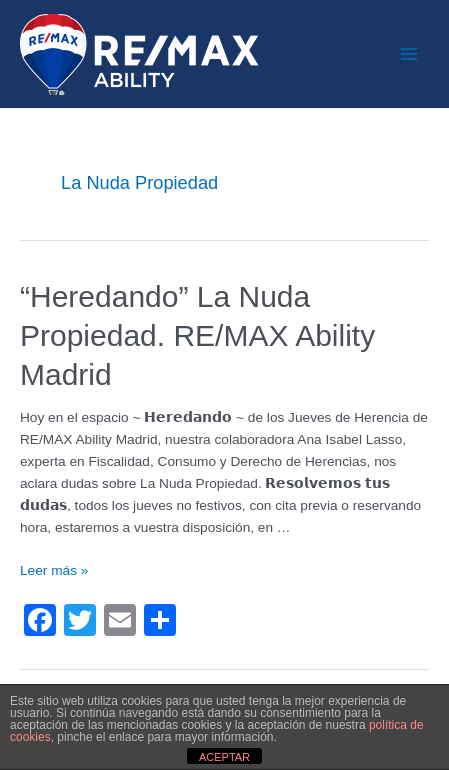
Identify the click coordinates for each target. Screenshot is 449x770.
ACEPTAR (224, 757)
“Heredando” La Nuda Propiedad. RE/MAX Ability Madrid (197, 335)
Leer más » (54, 570)
